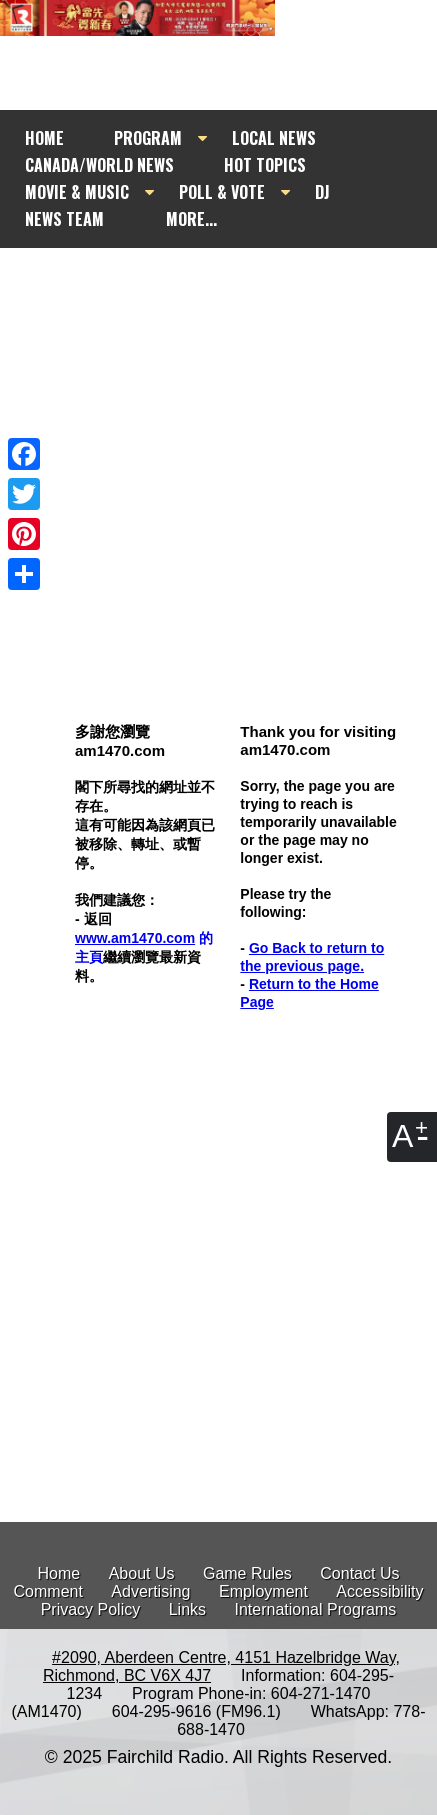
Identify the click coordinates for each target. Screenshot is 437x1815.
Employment (263, 1591)
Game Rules (247, 1573)
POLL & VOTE (222, 192)
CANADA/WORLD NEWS (99, 165)
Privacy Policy (91, 1609)
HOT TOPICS (265, 165)
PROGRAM (148, 138)
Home (59, 1573)
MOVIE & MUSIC (77, 192)
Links (187, 1609)
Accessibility (379, 1591)
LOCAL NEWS (274, 138)
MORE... (191, 219)
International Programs (315, 1609)
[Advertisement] (218, 405)
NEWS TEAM (64, 219)
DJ (322, 192)
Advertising (150, 1591)
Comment (48, 1591)
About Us (142, 1573)
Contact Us (359, 1573)
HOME (44, 138)
